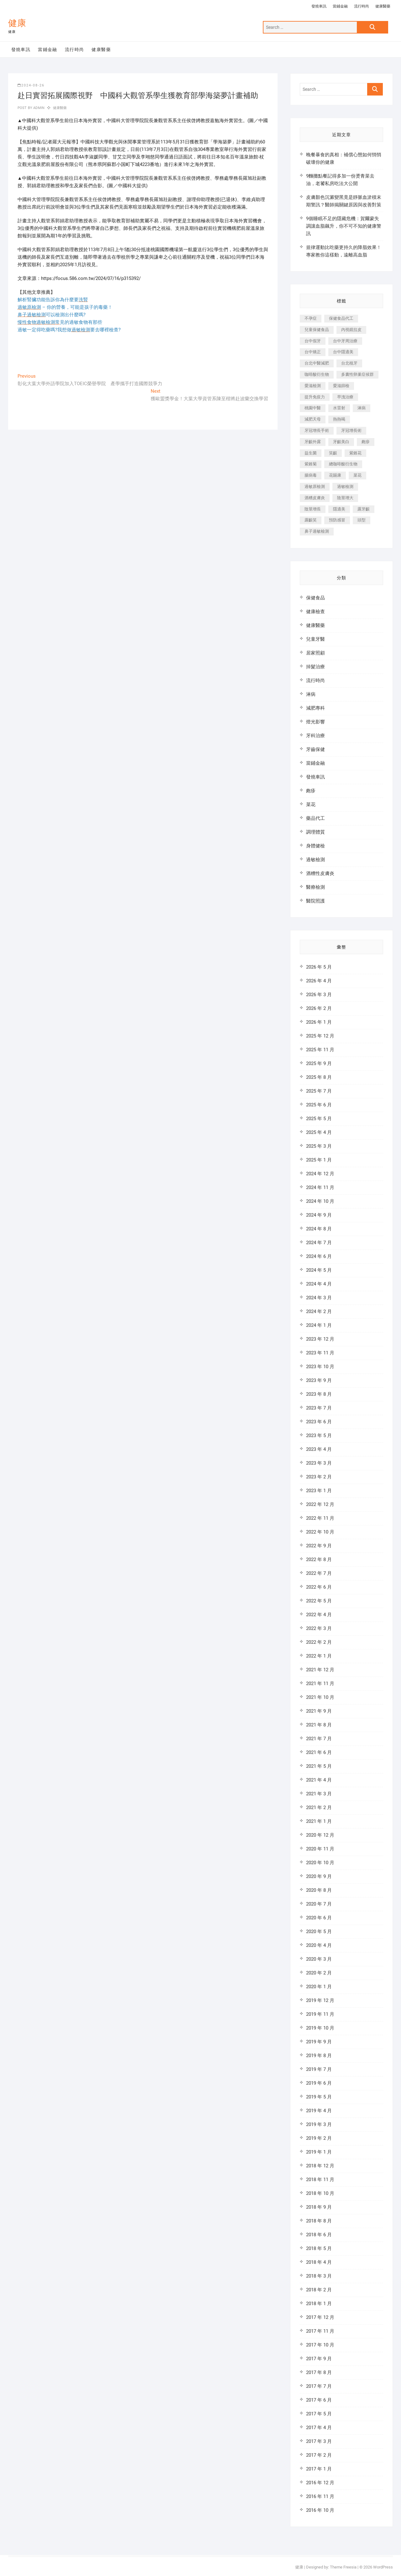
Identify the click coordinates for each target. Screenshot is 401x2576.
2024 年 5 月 (319, 1270)
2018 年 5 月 (319, 2248)
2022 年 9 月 (319, 1546)
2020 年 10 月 (320, 1862)
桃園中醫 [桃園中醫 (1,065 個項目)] (313, 408)
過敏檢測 (315, 859)
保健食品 (315, 598)
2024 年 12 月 (320, 1174)
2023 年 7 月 (319, 1408)
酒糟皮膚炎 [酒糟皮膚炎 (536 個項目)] (315, 497)
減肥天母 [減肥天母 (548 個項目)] (313, 419)
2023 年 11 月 (320, 1353)
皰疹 (310, 791)
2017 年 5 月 (319, 2414)
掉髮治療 (315, 667)
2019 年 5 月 (319, 2097)
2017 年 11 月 (320, 2331)
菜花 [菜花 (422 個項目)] (357, 475)
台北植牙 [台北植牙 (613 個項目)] (349, 363)
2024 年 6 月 (319, 1256)
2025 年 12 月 (320, 1036)
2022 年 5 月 (319, 1601)
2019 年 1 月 (319, 2152)
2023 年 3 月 (319, 1463)
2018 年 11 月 (320, 2179)
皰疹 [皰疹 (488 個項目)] (366, 441)
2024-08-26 (31, 85)
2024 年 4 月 (319, 1284)
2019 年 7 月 (319, 2069)
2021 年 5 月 (319, 1766)
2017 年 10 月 (320, 2345)
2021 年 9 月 (319, 1711)
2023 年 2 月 (319, 1477)
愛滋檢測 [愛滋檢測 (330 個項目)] (313, 385)
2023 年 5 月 (319, 1435)
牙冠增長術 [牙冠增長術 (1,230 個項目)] (351, 430)
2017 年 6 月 (319, 2400)
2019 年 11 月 (320, 2014)
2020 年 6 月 (319, 1918)
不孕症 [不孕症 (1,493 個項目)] (311, 318)
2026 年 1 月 (319, 1022)
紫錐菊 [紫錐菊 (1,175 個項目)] (311, 464)
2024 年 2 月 (319, 1311)
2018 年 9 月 (319, 2207)
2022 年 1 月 (319, 1656)
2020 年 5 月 (319, 1931)
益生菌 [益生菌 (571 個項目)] (311, 453)
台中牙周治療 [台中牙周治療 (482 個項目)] (345, 341)
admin (38, 108)
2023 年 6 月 (319, 1422)
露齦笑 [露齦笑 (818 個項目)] (311, 520)
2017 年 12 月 (320, 2317)
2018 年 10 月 (320, 2193)
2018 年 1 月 (319, 2303)
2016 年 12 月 (320, 2482)
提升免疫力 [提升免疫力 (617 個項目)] (315, 397)
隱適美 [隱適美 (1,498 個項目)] (339, 509)
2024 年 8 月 (319, 1229)
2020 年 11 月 (320, 1849)
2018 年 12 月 (320, 2166)
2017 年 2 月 (319, 2455)
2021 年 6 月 (319, 1752)
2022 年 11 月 (320, 1518)
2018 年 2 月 (319, 2290)
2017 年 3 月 (319, 2441)
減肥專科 (315, 708)
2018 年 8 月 (319, 2221)
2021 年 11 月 (320, 1683)
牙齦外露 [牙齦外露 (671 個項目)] (313, 441)
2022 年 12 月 (320, 1504)
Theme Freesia (343, 2567)
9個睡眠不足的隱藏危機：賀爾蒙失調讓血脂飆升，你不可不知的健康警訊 (343, 226)
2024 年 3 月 (319, 1298)
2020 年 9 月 (319, 1876)
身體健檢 (315, 846)
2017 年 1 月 (319, 2469)
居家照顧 (315, 653)
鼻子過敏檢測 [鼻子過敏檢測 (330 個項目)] (317, 531)
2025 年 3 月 (319, 1146)
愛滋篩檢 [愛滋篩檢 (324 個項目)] (341, 385)
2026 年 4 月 (319, 981)
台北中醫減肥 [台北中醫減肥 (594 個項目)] (317, 363)
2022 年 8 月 (319, 1559)
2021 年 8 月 (319, 1725)
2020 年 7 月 (319, 1904)
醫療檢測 (315, 887)
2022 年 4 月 (319, 1614)
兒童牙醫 (315, 639)
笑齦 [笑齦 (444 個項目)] (333, 453)
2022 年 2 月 (319, 1642)
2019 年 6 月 (319, 2083)
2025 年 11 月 (320, 1050)
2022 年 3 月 (319, 1628)
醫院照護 (315, 901)
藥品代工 (315, 818)
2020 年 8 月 (319, 1890)
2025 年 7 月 (319, 1091)
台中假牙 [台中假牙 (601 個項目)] (313, 341)
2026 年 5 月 (319, 967)
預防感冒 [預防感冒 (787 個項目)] (337, 520)
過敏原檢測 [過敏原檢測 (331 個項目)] (315, 486)
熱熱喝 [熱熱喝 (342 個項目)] (339, 419)
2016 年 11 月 (320, 2496)
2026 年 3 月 (319, 994)
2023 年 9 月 (319, 1380)
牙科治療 (315, 735)
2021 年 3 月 (319, 1794)
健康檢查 (315, 611)
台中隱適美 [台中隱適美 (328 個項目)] (343, 351)
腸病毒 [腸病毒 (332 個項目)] (311, 475)
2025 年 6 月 (319, 1105)
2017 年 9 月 (319, 2358)
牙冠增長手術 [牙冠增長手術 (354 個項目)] (317, 430)
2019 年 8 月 (319, 2055)
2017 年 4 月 (319, 2427)
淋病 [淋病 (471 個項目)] (361, 408)
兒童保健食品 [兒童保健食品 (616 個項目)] (317, 329)
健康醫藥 (382, 6)
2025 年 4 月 (319, 1132)
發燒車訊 (318, 6)
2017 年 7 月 (319, 2386)
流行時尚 (361, 6)
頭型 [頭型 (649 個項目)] (361, 520)
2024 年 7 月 (319, 1242)
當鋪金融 (340, 6)
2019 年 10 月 (320, 2028)
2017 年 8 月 (319, 2372)
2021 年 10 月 (320, 1697)
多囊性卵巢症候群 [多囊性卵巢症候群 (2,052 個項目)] (357, 374)
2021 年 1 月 (319, 1821)
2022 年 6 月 (319, 1587)
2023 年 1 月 (319, 1490)
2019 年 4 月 (319, 2110)
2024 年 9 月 (319, 1215)
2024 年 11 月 (320, 1187)
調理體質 (315, 832)
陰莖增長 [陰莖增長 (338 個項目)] (313, 509)
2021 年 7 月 (319, 1738)
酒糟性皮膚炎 (320, 873)
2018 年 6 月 (319, 2234)
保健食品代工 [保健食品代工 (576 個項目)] (341, 318)
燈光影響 (315, 722)
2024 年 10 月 (320, 1201)
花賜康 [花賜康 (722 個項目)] (335, 475)
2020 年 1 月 (319, 1986)
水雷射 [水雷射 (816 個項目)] (339, 408)
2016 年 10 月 (320, 2510)
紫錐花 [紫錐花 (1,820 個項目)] (355, 453)
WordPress (383, 2567)
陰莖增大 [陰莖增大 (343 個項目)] (345, 497)
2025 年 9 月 (319, 1063)
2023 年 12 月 (320, 1339)
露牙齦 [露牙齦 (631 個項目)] (363, 509)
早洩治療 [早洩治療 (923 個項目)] (345, 397)
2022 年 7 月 (319, 1573)
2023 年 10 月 (320, 1366)
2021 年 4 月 (319, 1780)
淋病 (310, 694)
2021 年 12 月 (320, 1670)
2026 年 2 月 (319, 1008)
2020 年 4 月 (319, 1945)
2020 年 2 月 (319, 1973)
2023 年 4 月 (319, 1449)
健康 (17, 23)
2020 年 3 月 (319, 1959)
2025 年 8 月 (319, 1077)
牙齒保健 (315, 749)
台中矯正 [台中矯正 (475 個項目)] (313, 351)
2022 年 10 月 (320, 1532)
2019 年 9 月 (319, 2042)
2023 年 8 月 (319, 1394)
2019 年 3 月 (319, 2124)
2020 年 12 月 (320, 1835)
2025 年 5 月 (319, 1118)
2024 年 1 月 (319, 1325)
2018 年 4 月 (319, 2262)
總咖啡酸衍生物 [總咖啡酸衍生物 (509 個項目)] (343, 464)
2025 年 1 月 (319, 1160)
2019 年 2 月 (319, 2138)
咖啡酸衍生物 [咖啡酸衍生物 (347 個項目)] (317, 374)
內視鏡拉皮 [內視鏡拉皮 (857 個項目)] (351, 329)
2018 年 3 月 (319, 2276)
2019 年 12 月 (320, 2000)
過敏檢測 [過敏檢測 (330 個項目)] (345, 486)
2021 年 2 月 (319, 1807)
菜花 (310, 804)
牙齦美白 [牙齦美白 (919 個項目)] (341, 441)
